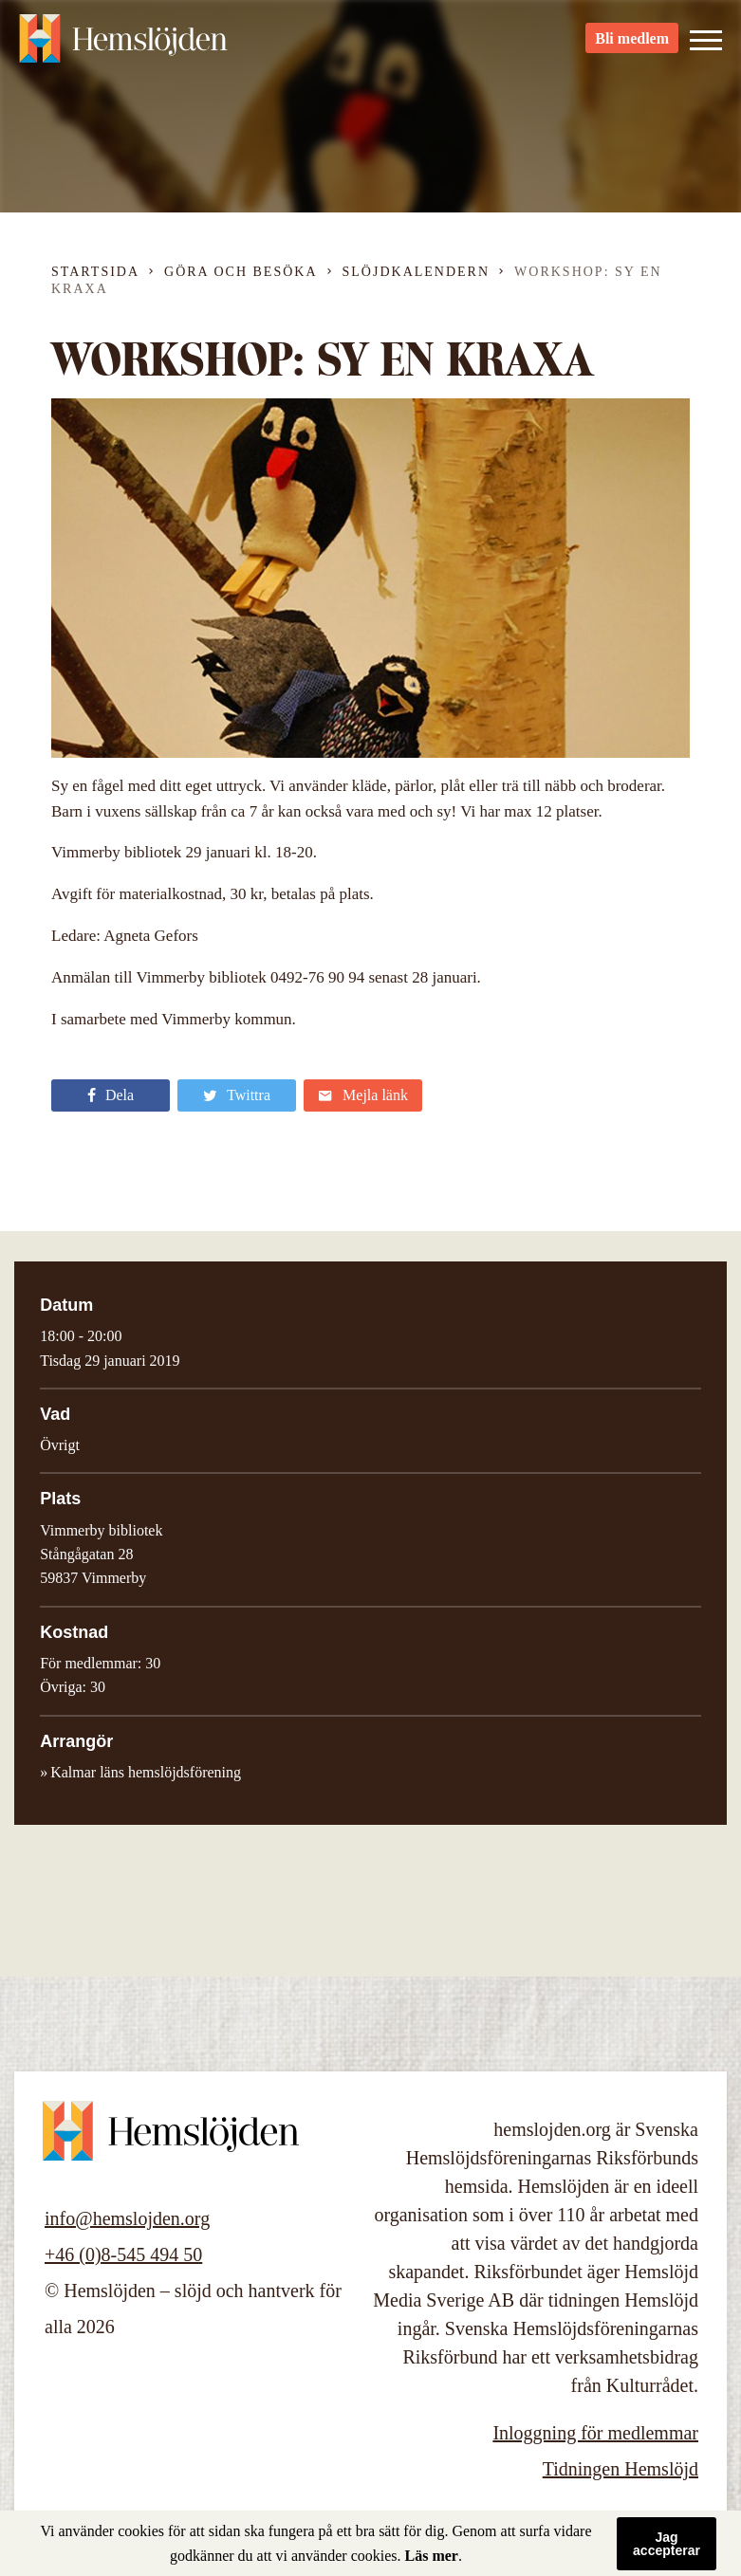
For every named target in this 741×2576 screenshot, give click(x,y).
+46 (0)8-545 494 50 (123, 2254)
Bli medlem (632, 48)
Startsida (95, 272)
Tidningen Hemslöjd (620, 2468)
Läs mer (431, 2556)
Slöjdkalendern (417, 272)
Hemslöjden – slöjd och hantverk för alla (123, 47)
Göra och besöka (240, 272)
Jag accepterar (666, 2544)
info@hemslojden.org (127, 2218)
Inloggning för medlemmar (595, 2432)
